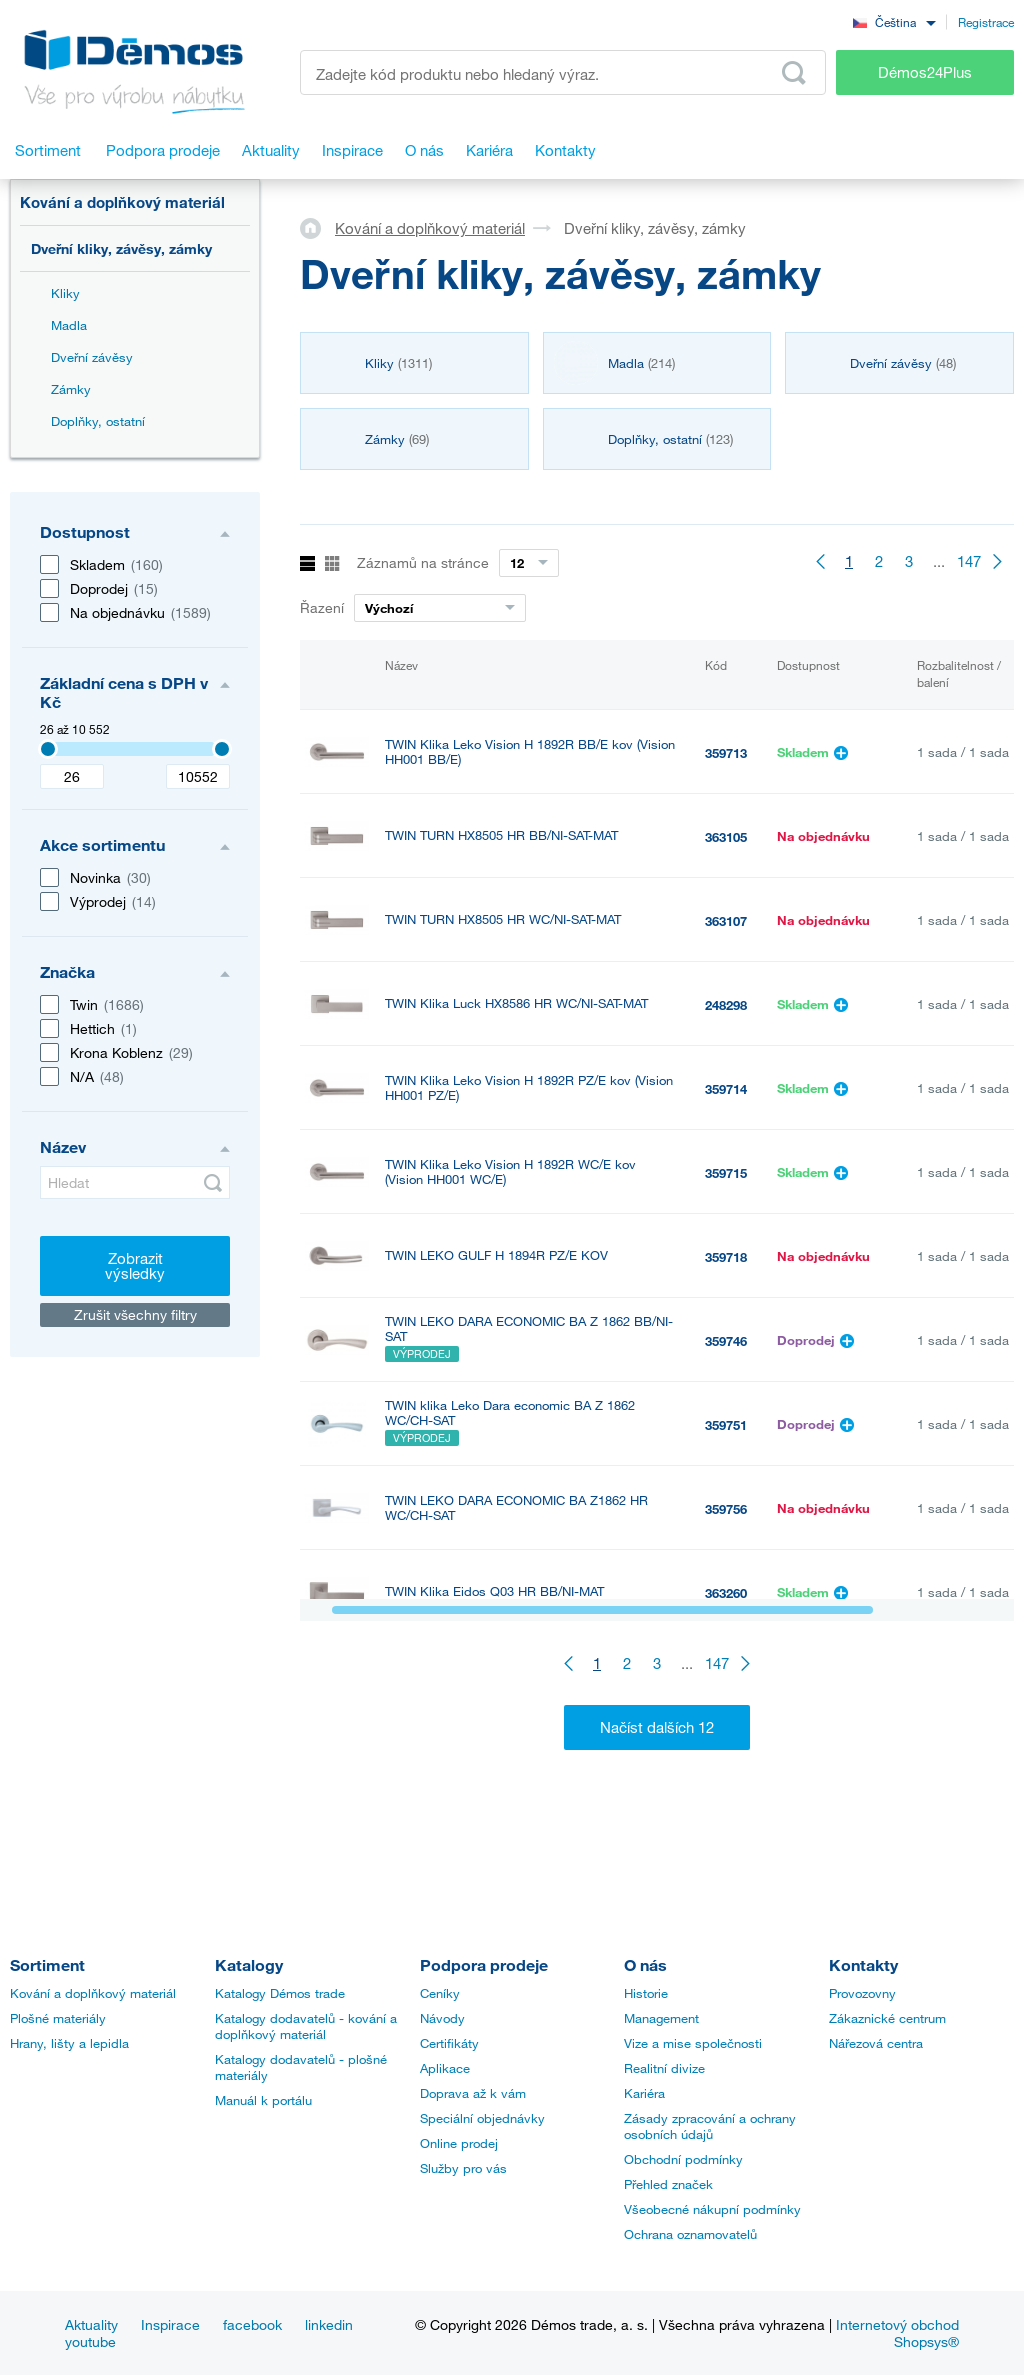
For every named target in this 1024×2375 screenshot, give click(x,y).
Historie (646, 1993)
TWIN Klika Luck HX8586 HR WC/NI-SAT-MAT (516, 1003)
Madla (69, 325)
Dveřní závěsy (92, 357)
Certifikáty (449, 2043)
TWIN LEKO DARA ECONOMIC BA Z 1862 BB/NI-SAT (529, 1329)
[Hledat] (135, 1182)
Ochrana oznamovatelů (690, 2234)
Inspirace (170, 2324)
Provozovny (862, 1993)
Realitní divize (664, 2068)
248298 (726, 1005)
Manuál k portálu (263, 2100)
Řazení (322, 607)
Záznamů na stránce (423, 562)
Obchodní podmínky (683, 2159)
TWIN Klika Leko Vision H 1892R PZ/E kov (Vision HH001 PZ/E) (529, 1088)
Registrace (986, 22)
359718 (726, 1257)
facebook (252, 2324)
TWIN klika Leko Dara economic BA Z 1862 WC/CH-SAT (510, 1413)
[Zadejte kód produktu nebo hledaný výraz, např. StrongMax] (563, 72)
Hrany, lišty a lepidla (69, 2043)
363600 (726, 1677)
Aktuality (91, 2324)
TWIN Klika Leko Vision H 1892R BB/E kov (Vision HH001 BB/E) (530, 752)
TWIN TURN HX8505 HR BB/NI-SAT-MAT (501, 835)
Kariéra (644, 2093)
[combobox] (894, 21)
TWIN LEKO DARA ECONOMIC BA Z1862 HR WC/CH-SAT (516, 1508)
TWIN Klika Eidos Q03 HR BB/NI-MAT (494, 1591)
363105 (726, 837)
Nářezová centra (876, 2043)
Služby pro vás (463, 2168)
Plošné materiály (58, 2018)
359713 (726, 753)
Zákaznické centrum (887, 2018)
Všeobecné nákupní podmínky (712, 2209)
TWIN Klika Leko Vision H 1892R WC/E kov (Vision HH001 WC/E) (510, 1172)
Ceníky (440, 1993)
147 (969, 561)
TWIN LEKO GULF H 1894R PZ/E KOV (496, 1255)
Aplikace (445, 2068)
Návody (442, 2018)
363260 (726, 1593)
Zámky (71, 389)
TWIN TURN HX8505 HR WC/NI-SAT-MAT (503, 919)
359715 (726, 1173)
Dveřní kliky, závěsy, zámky (121, 248)
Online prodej (459, 2143)
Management (661, 2018)
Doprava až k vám (473, 2093)
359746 (726, 1341)
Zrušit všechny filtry (135, 1314)
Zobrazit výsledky (135, 1265)
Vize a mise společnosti (693, 2043)
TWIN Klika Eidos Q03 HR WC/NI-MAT (496, 1675)
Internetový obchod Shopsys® (897, 2333)
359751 (726, 1425)
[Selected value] (48, 749)
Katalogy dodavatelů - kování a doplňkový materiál (306, 2026)
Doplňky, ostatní (98, 421)
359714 (726, 1089)
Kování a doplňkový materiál (122, 202)
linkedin (329, 2324)
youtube (90, 2341)
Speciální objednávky (482, 2118)
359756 (726, 1509)
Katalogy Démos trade (280, 1993)
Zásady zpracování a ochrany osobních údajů (710, 2126)
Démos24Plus (925, 72)
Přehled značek (668, 2184)
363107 (726, 921)
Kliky (65, 293)
